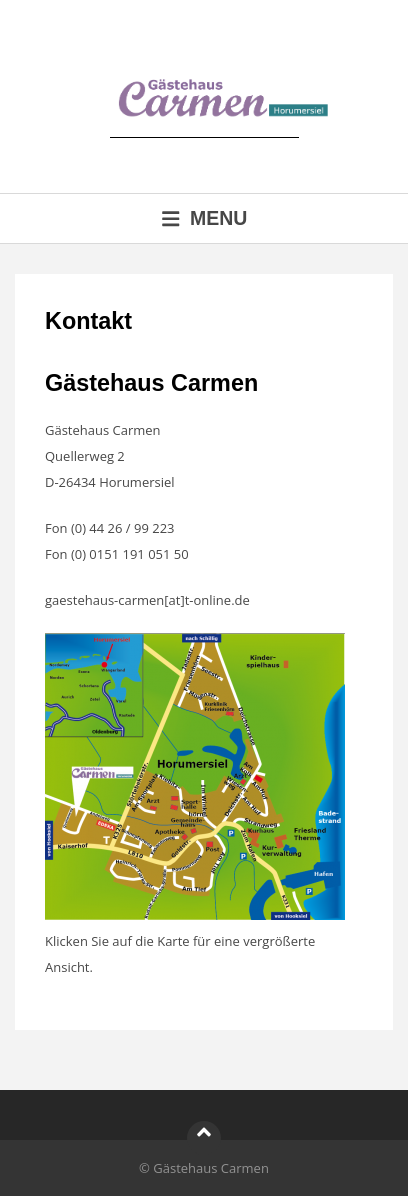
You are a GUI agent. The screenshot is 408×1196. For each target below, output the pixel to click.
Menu (204, 218)
